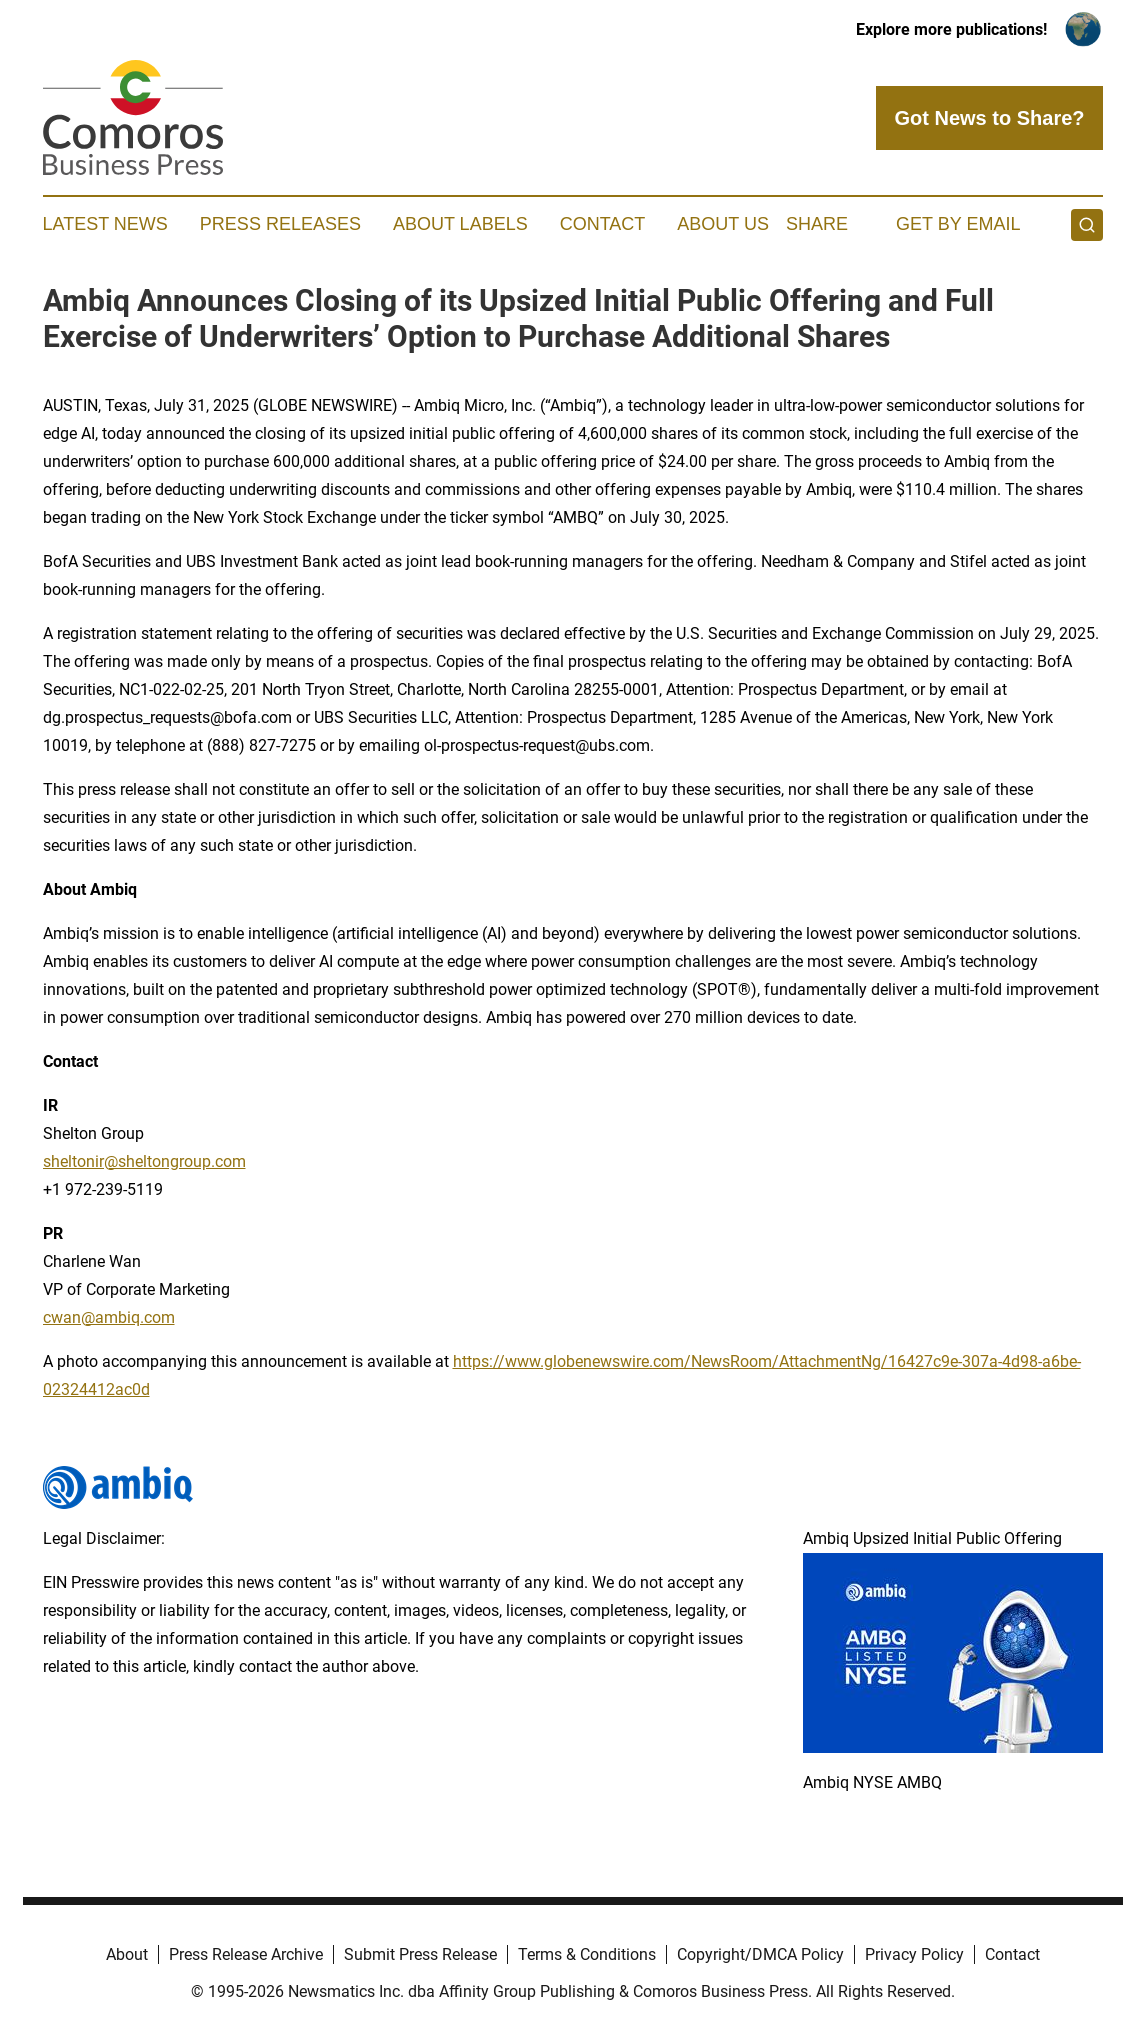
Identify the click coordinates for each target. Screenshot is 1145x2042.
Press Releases (280, 224)
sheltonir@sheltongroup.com (144, 1161)
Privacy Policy (914, 1954)
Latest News (105, 224)
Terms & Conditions (587, 1954)
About (127, 1954)
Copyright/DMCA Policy (760, 1954)
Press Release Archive (246, 1954)
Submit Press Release (420, 1954)
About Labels (460, 224)
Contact (603, 224)
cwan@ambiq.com (109, 1317)
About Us (723, 224)
